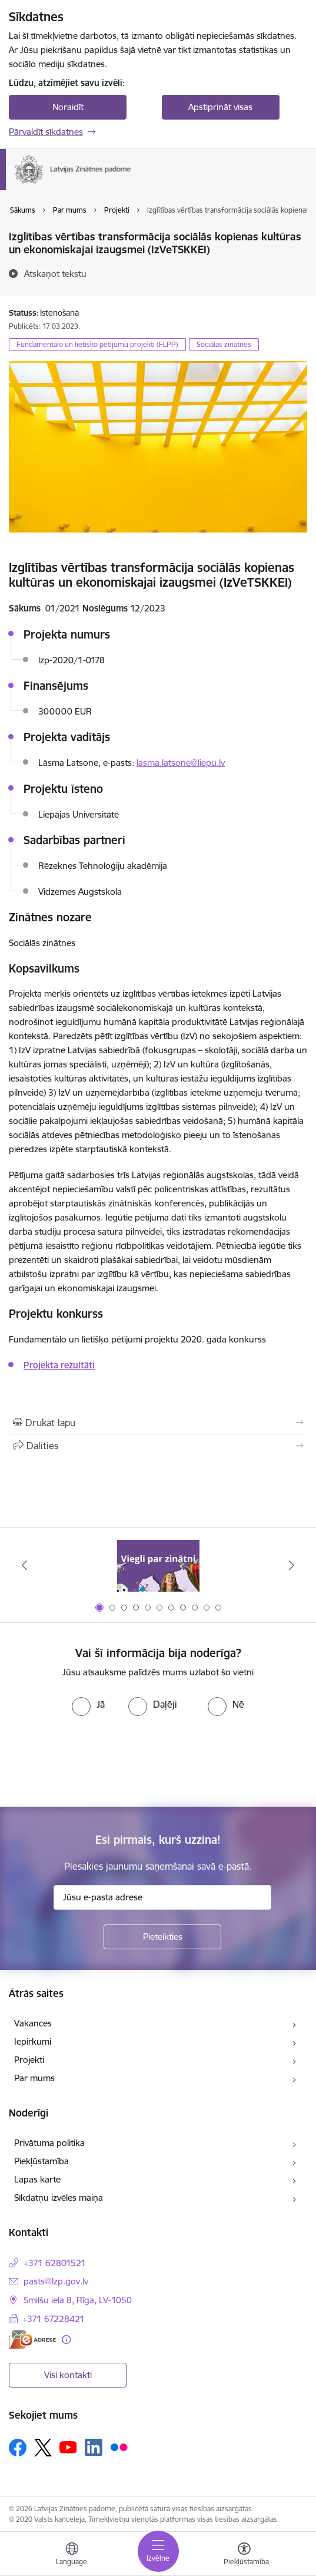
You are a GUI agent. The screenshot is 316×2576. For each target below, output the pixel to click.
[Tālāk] (292, 1565)
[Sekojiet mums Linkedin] (93, 2447)
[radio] (88, 1704)
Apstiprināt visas (220, 107)
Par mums (34, 2078)
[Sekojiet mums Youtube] (68, 2447)
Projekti (29, 2059)
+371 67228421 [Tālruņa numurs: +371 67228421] (53, 2318)
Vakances (33, 2023)
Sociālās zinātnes (224, 344)
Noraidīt (68, 107)
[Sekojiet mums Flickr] (119, 2447)
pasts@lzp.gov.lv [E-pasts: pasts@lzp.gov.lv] (56, 2281)
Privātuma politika (49, 2142)
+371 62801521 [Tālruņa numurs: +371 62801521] (55, 2263)
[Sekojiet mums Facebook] (17, 2447)
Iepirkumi (32, 2041)
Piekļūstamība (41, 2161)
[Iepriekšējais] (24, 1565)
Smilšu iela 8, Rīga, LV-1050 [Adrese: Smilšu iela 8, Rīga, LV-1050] (78, 2300)
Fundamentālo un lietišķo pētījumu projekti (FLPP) (97, 344)
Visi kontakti (68, 2374)
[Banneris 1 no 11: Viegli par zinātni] (158, 1565)
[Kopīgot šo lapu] (158, 1445)
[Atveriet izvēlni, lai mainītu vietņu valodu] (71, 2555)
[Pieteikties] (162, 1936)
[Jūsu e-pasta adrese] (162, 1897)
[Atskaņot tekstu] (55, 273)
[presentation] (98, 1760)
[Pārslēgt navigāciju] (158, 2551)
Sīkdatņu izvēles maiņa (58, 2197)
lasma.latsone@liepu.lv (181, 762)
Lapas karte (37, 2179)
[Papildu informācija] (66, 2339)
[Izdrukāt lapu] (158, 1422)
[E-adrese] (32, 2339)
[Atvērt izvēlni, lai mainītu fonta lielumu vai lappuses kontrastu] (244, 2555)
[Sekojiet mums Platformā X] (43, 2447)
